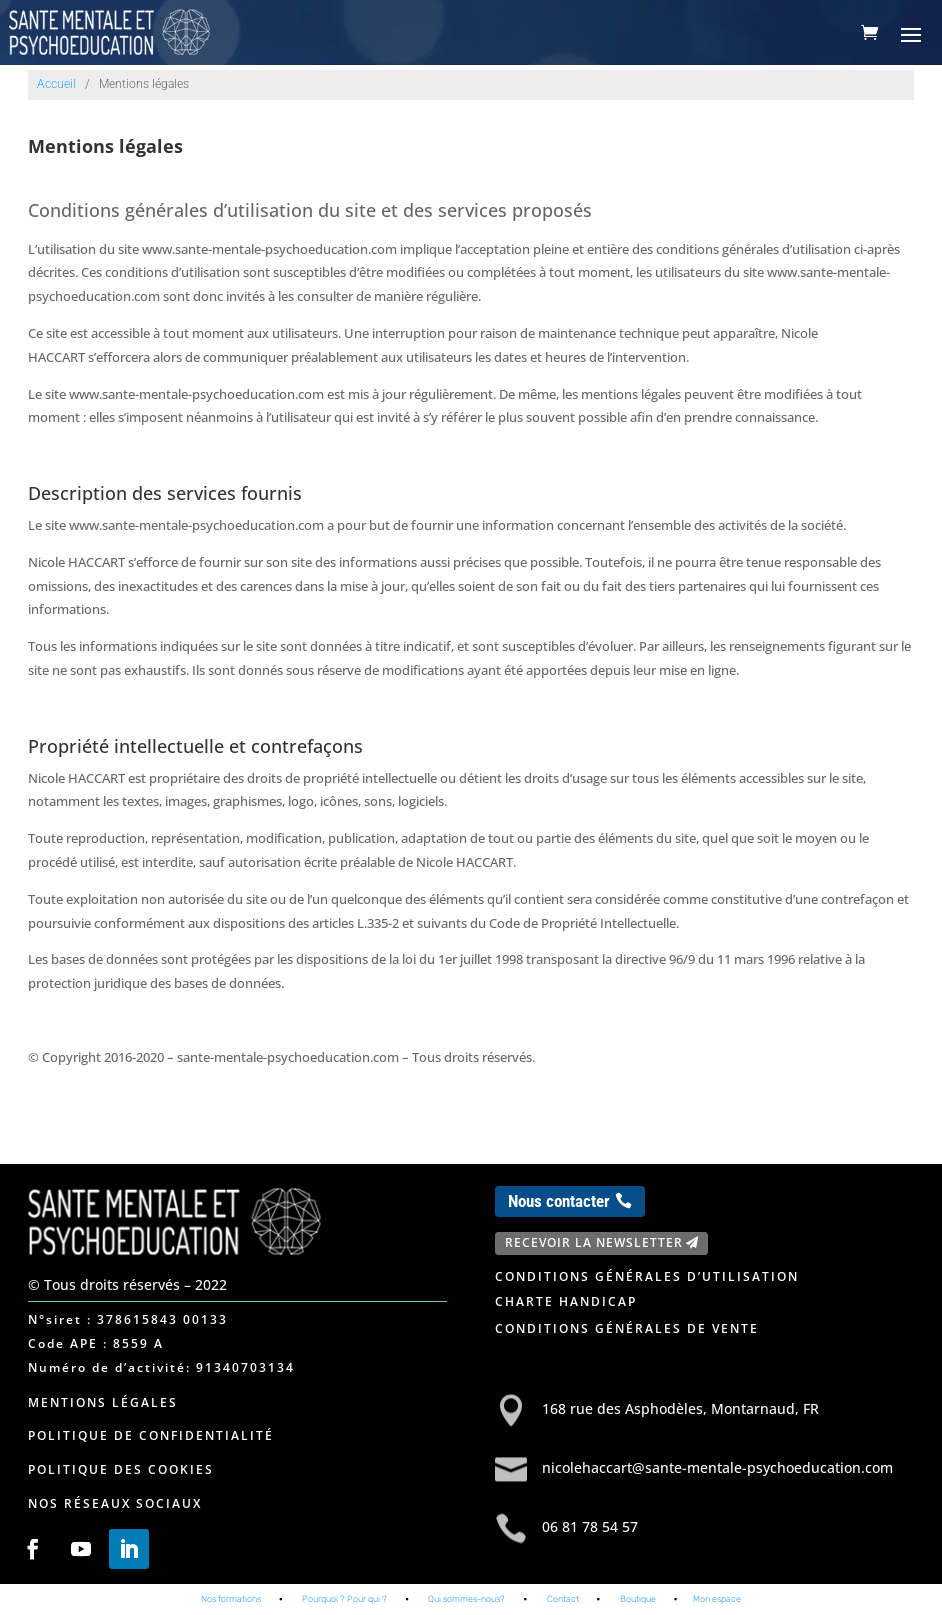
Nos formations (231, 1599)
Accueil (56, 84)
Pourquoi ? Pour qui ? (344, 1599)
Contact (563, 1599)
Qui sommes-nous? (466, 1599)
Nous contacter (559, 1201)
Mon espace (717, 1599)
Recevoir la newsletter (594, 1242)
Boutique (638, 1599)
